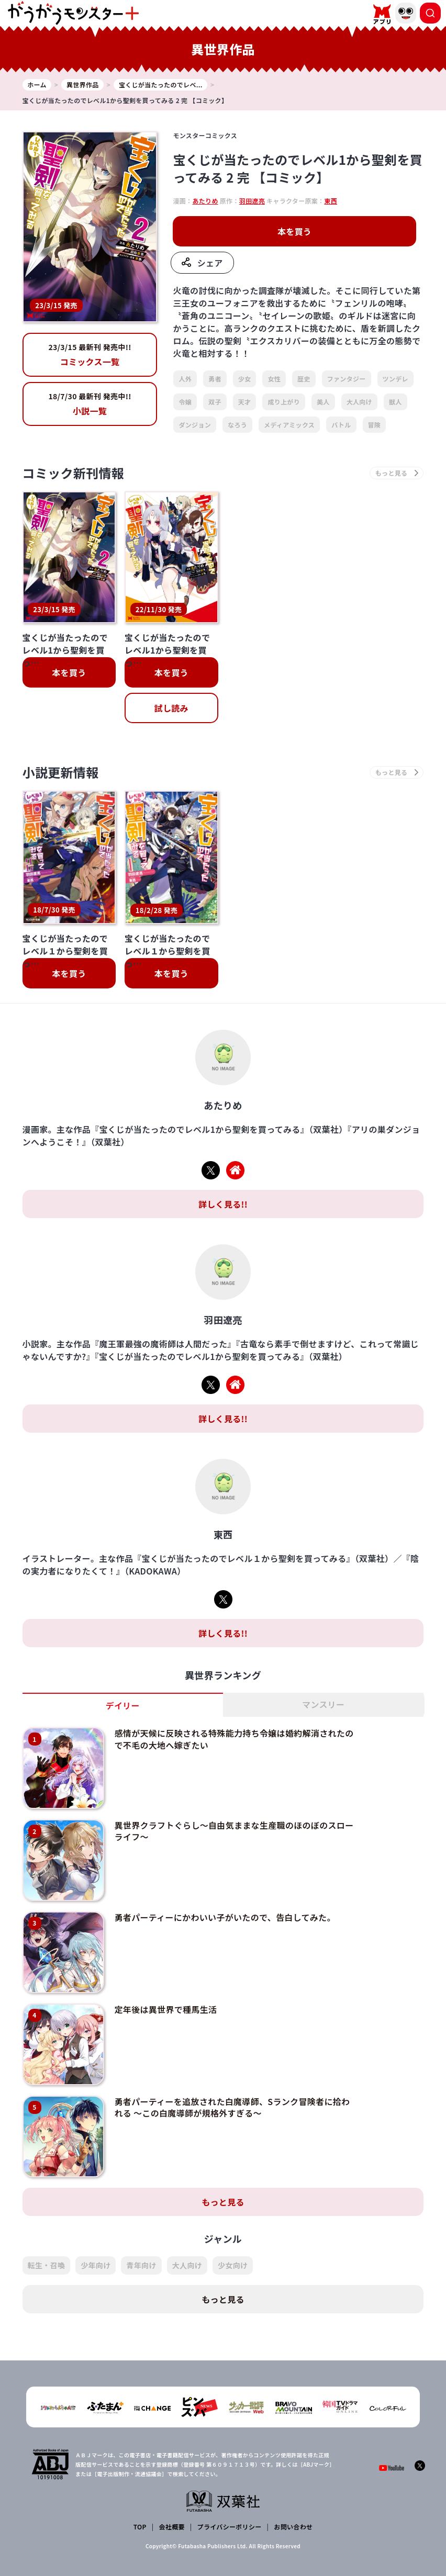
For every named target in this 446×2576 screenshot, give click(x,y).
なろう (237, 424)
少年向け (95, 2264)
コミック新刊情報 (74, 473)
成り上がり (283, 401)
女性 (274, 378)
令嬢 (185, 401)
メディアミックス (289, 424)
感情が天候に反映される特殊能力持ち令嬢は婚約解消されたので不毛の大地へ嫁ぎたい (234, 1739)
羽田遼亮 (252, 200)
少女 (244, 378)
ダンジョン (195, 424)
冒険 (374, 424)
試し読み (171, 708)
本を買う (294, 231)
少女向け (233, 2264)
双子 (214, 401)
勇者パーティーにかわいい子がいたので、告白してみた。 (225, 1917)
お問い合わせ (293, 2526)
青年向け (141, 2264)
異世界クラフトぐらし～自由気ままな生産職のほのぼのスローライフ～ (234, 1831)
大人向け (359, 401)
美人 (323, 401)
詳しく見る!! (223, 1204)
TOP (140, 2526)
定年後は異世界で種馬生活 (166, 2009)
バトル (341, 424)
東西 (330, 200)
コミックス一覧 (90, 355)
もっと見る (223, 2201)
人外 (185, 378)
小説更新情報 (61, 772)
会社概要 (172, 2526)
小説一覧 (90, 404)
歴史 (303, 378)
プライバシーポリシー (229, 2526)
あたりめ (205, 200)
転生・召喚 (46, 2264)
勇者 (214, 378)
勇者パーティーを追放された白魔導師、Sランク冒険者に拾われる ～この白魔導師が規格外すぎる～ (232, 2107)
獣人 (395, 401)
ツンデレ (395, 378)
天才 (244, 401)
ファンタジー (346, 378)
